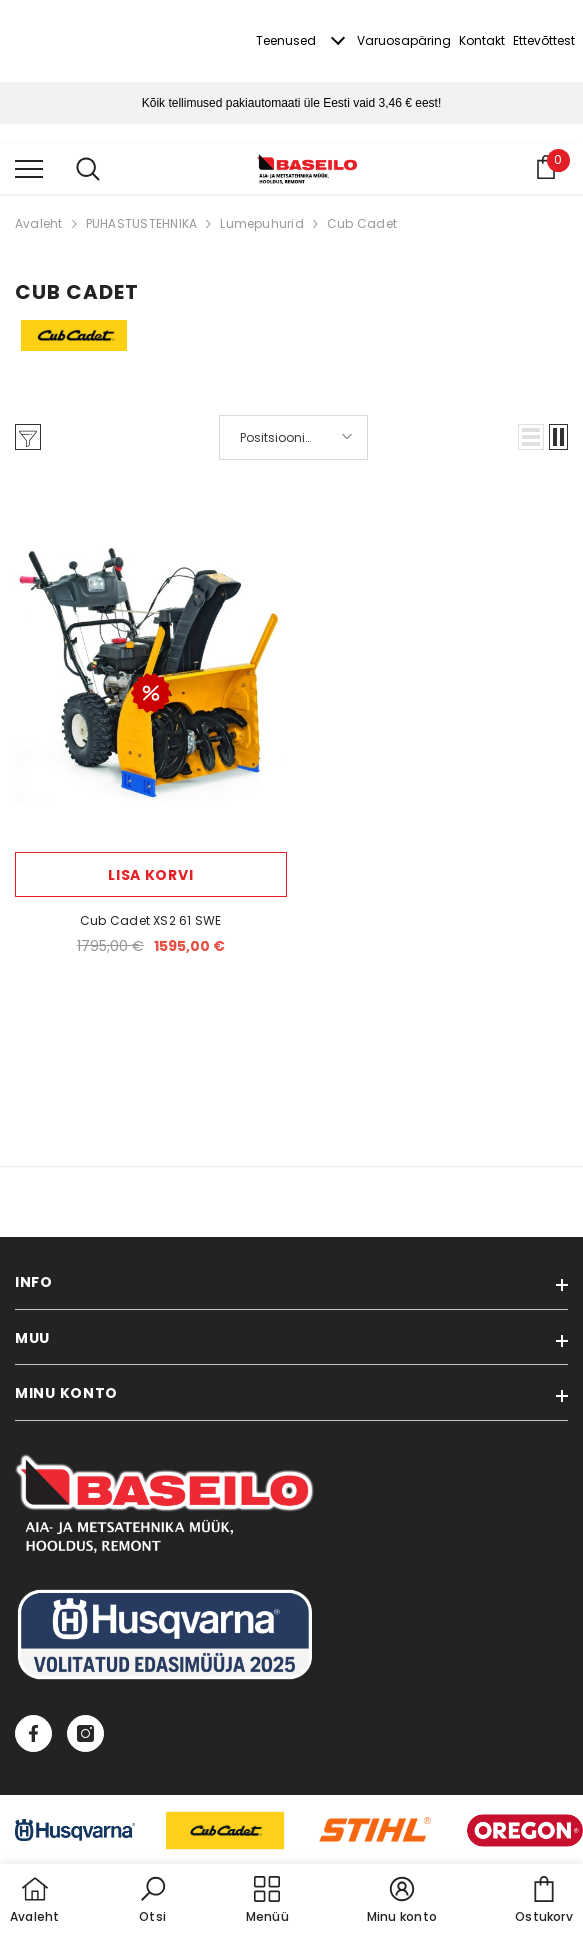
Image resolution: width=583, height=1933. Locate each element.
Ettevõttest (544, 40)
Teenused (286, 40)
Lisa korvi (150, 875)
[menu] (29, 168)
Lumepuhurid (262, 223)
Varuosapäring (404, 40)
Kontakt (482, 40)
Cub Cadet (362, 223)
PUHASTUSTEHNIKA (142, 223)
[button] (531, 437)
